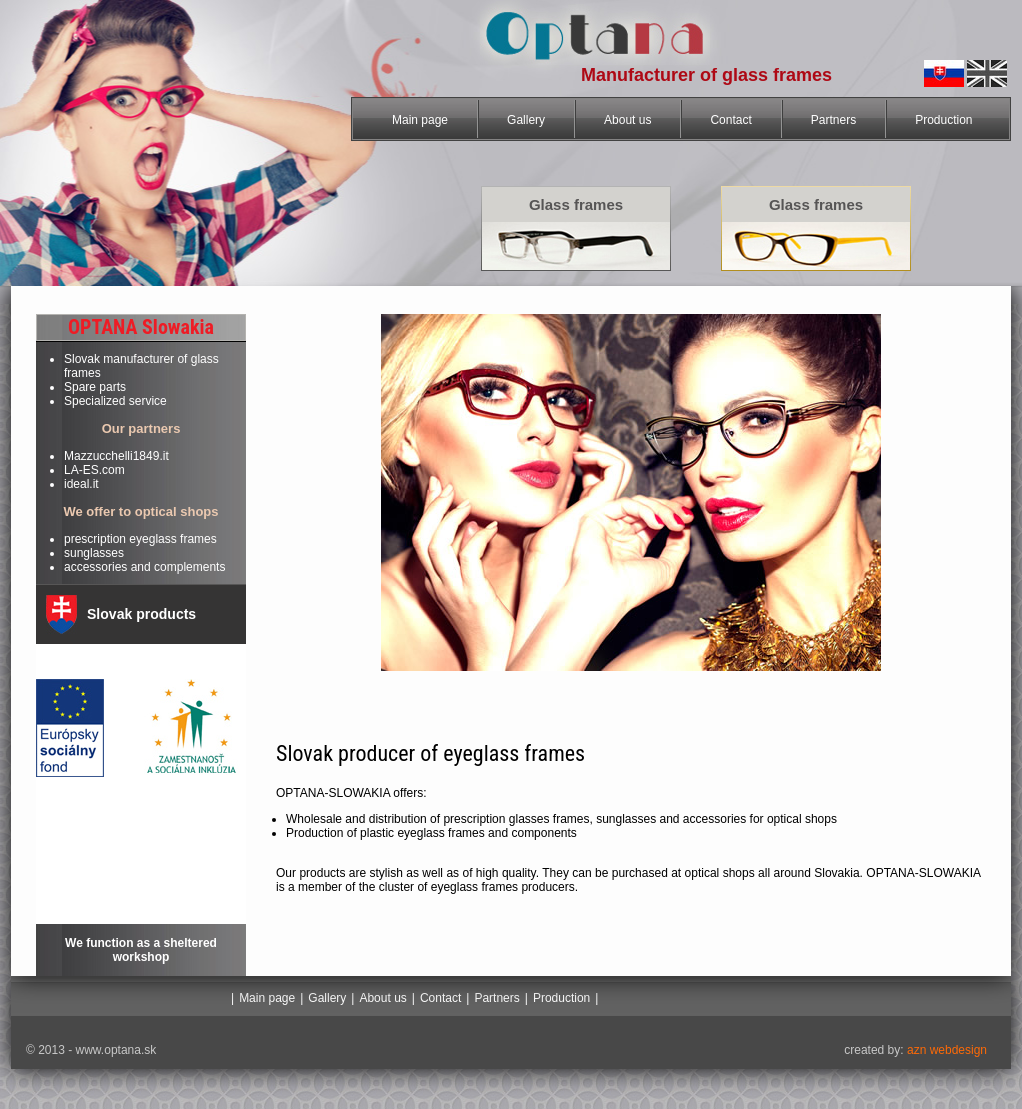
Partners (833, 120)
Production (943, 120)
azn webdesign (945, 1050)
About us (627, 120)
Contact (730, 120)
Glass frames (576, 204)
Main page (420, 120)
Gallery (526, 120)
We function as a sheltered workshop (141, 950)
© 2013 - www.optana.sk (91, 1050)
